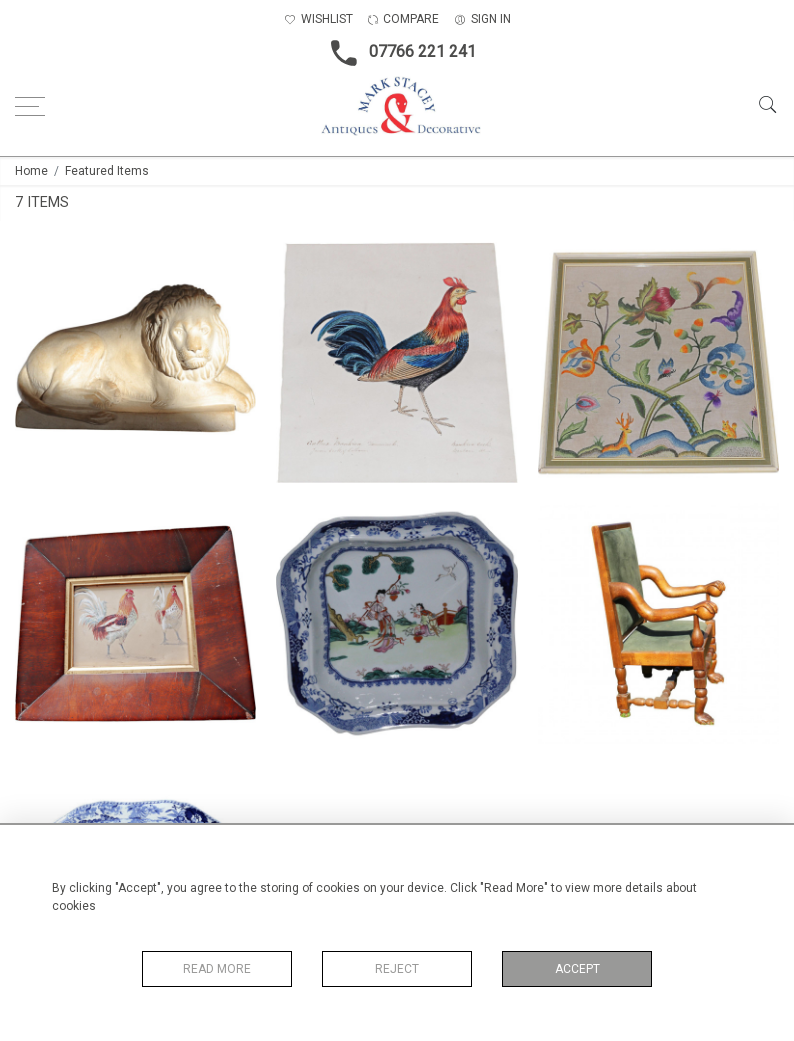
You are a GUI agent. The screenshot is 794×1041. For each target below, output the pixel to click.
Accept (577, 969)
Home (31, 171)
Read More (217, 969)
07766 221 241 (397, 53)
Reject (397, 969)
